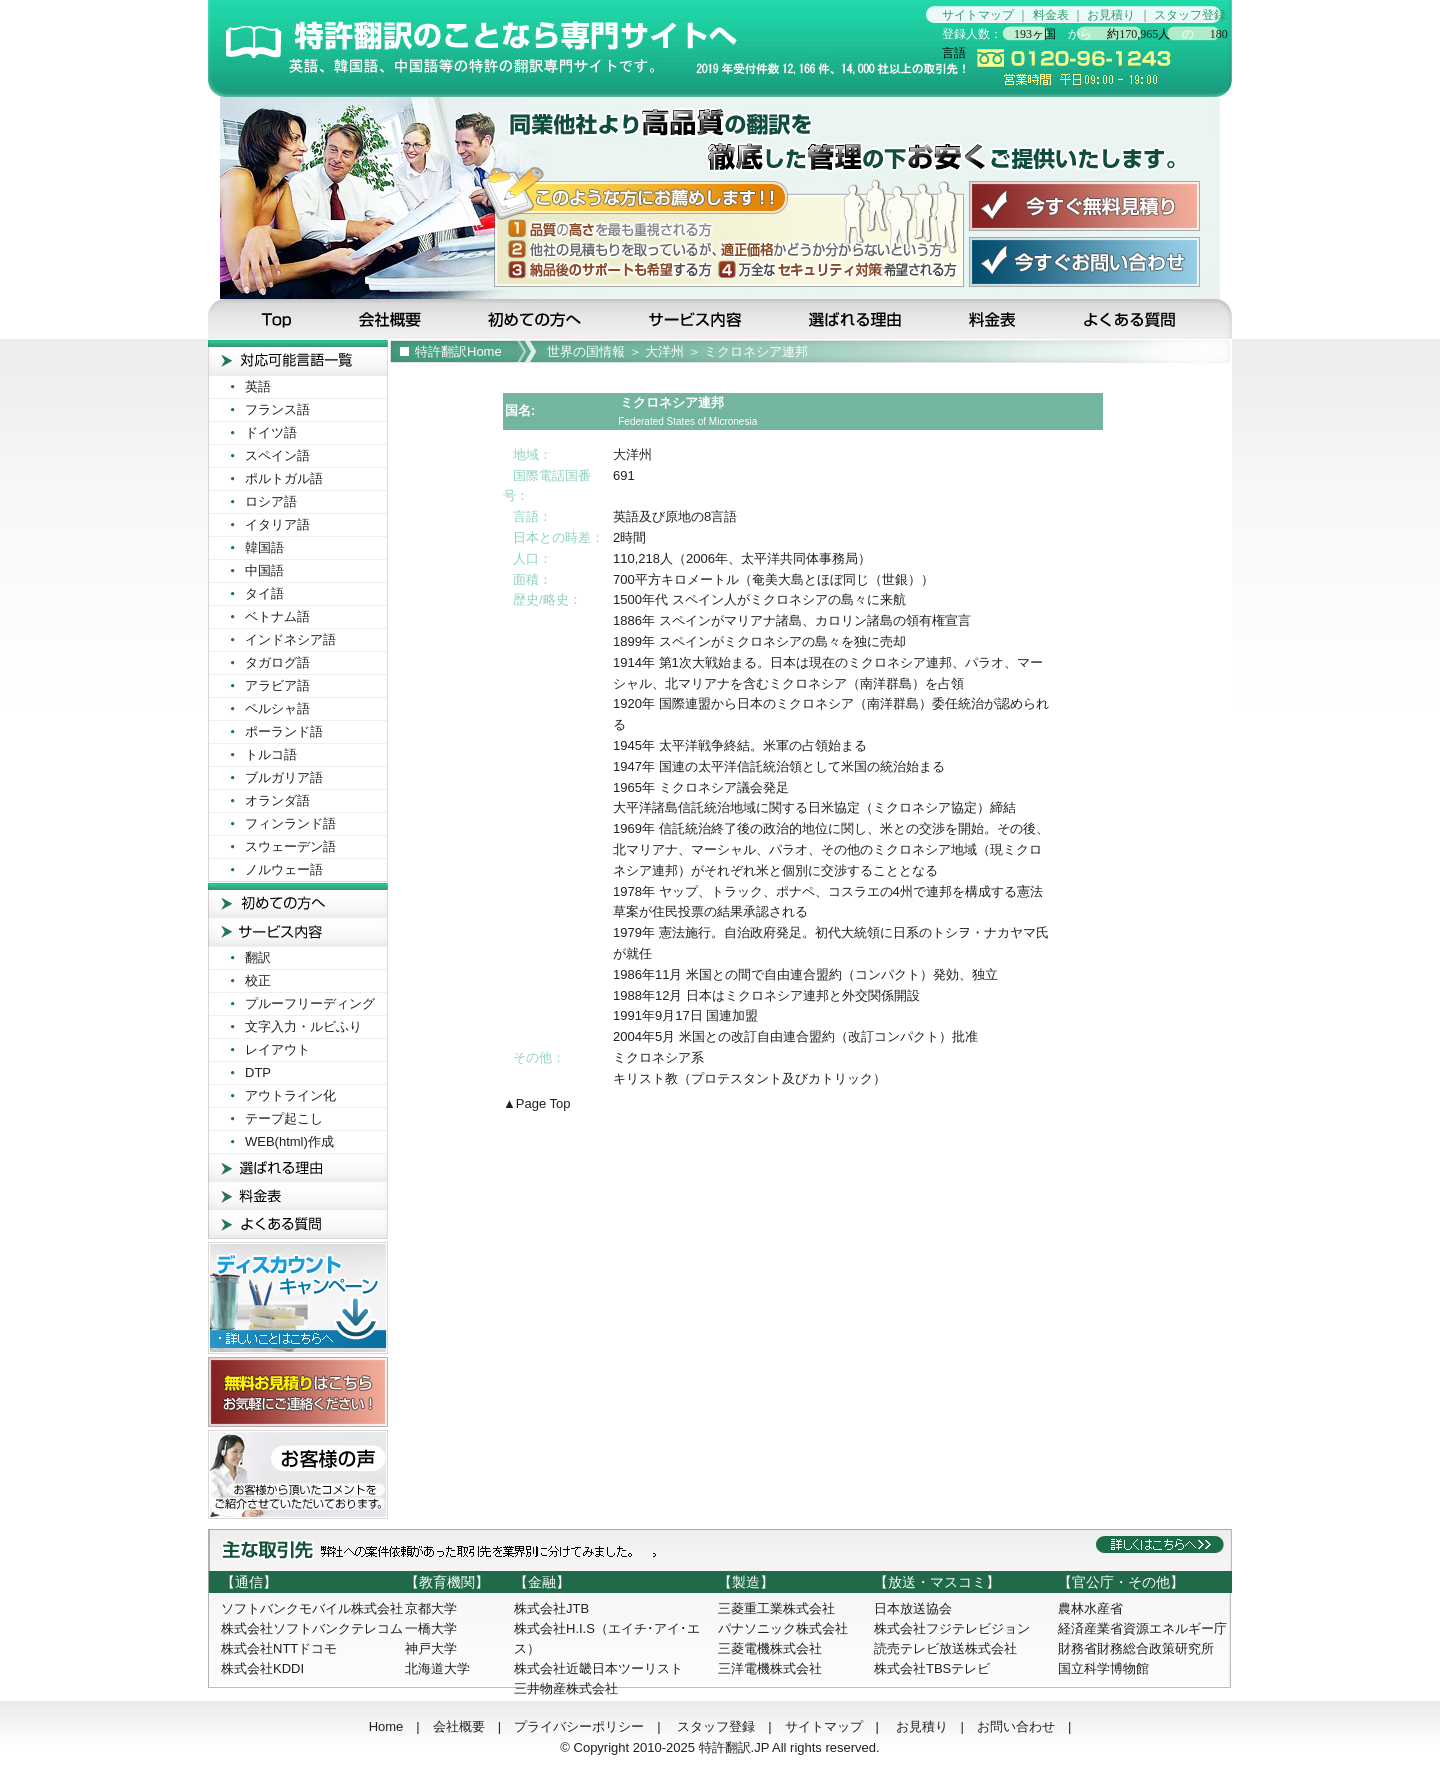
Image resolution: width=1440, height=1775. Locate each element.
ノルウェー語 (284, 869)
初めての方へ (538, 319)
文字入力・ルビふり (303, 1026)
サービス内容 (697, 319)
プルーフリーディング (310, 1003)
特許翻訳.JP (734, 1747)
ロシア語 (271, 501)
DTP (258, 1072)
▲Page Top (537, 1103)
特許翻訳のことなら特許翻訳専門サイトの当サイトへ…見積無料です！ (567, 48)
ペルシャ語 (277, 708)
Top (266, 319)
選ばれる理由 (857, 319)
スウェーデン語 (290, 846)
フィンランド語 (290, 823)
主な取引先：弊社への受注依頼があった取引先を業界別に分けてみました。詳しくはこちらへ (720, 1550)
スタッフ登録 (1190, 15)
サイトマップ (978, 15)
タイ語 (264, 593)
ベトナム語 (277, 616)
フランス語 (277, 409)
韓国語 (264, 547)
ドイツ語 (271, 432)
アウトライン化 (290, 1095)
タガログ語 (277, 662)
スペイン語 (277, 455)
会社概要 (392, 319)
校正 (258, 980)
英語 (258, 386)
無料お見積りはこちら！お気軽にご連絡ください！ (298, 1392)
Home (386, 1726)
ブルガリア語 (284, 777)
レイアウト (277, 1049)
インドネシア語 (290, 639)
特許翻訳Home (458, 351)
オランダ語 (277, 800)
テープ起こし (284, 1118)
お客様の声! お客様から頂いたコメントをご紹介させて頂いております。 (298, 1474)
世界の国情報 (586, 351)
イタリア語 (277, 524)
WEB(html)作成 (289, 1141)
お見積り (1111, 15)
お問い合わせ (1016, 1726)
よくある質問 (1143, 319)
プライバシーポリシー (579, 1726)
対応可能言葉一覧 (298, 357)
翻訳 (258, 957)
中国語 (264, 570)
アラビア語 (277, 685)
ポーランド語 (284, 731)
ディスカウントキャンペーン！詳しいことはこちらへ (298, 1298)
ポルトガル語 (284, 478)
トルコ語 (271, 754)
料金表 (1051, 15)
